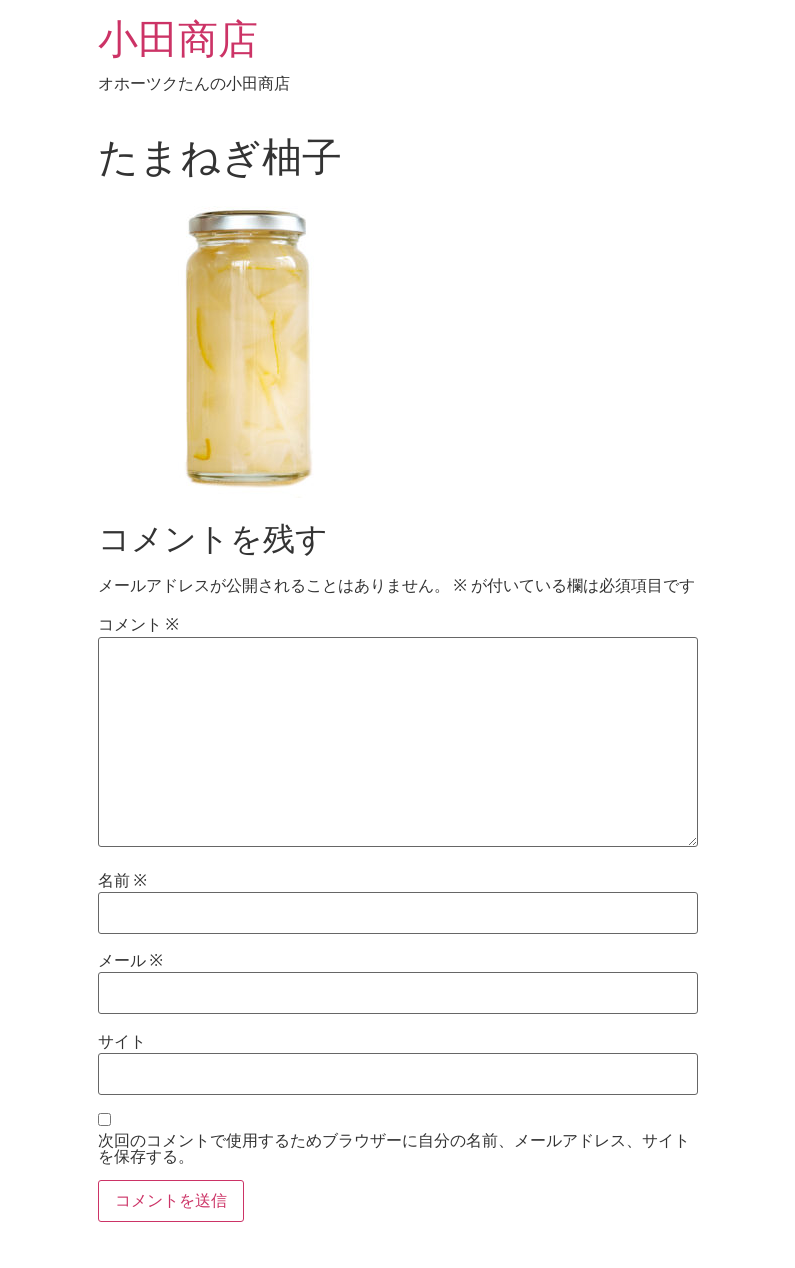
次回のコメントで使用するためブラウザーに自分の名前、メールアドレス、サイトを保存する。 (394, 1149)
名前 (122, 881)
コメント (138, 625)
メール (130, 961)
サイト (122, 1042)
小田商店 (178, 39)
